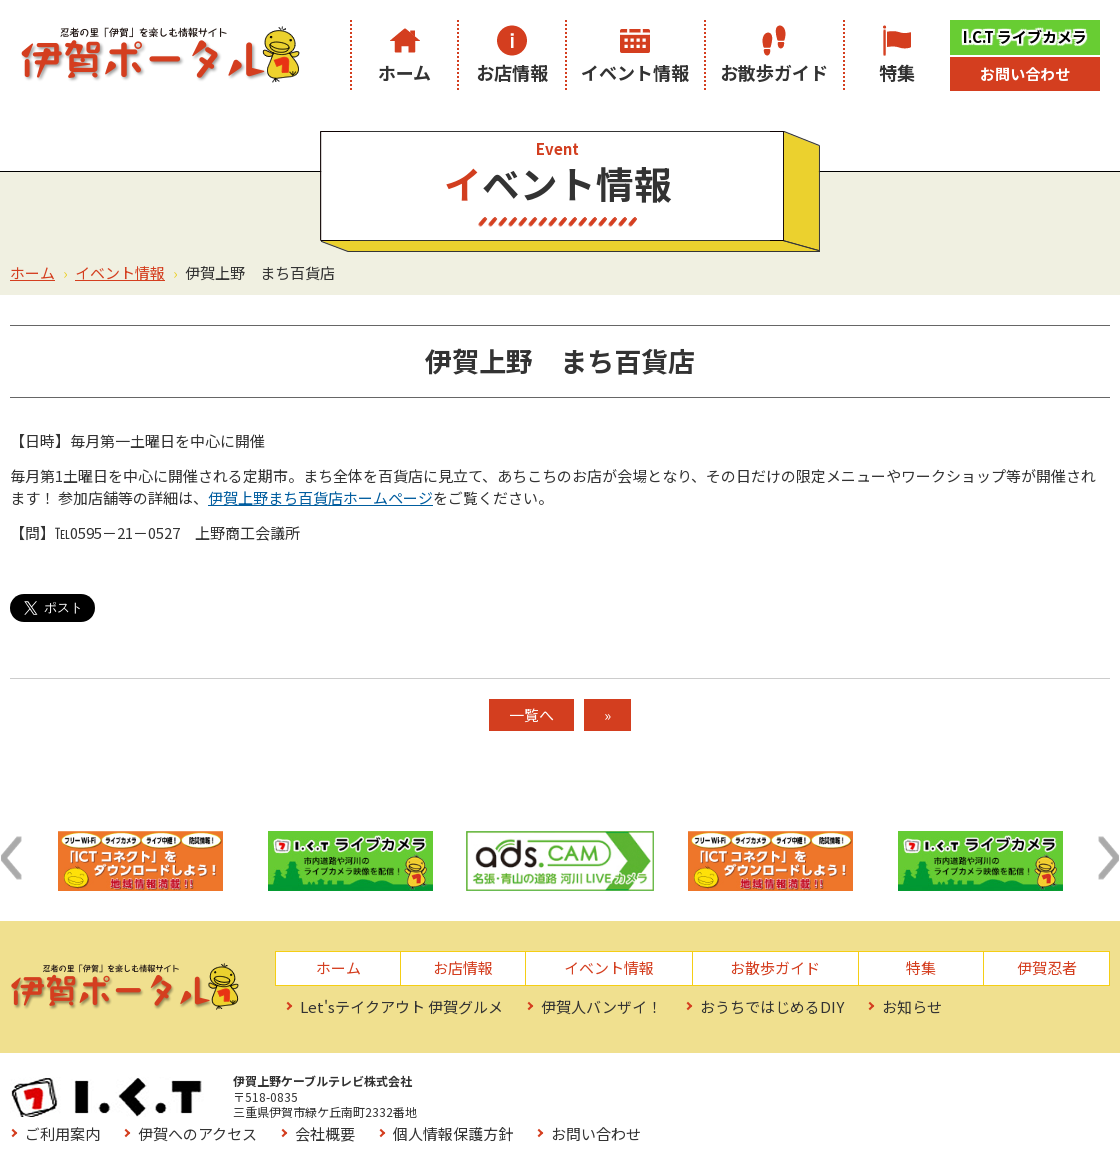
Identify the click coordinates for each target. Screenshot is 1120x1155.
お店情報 (512, 72)
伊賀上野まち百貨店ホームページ (320, 497)
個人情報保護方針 (896, 1086)
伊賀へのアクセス (640, 1086)
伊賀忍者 (1047, 967)
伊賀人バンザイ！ (601, 1006)
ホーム (404, 72)
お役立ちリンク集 (528, 1115)
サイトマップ (671, 1115)
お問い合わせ (1025, 73)
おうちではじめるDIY (772, 1006)
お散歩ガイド (774, 72)
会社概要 (768, 1086)
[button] (11, 858)
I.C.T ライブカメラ (1025, 36)
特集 (897, 72)
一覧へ (531, 714)
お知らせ (912, 1006)
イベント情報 (635, 72)
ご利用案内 (505, 1086)
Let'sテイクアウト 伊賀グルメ (401, 1006)
